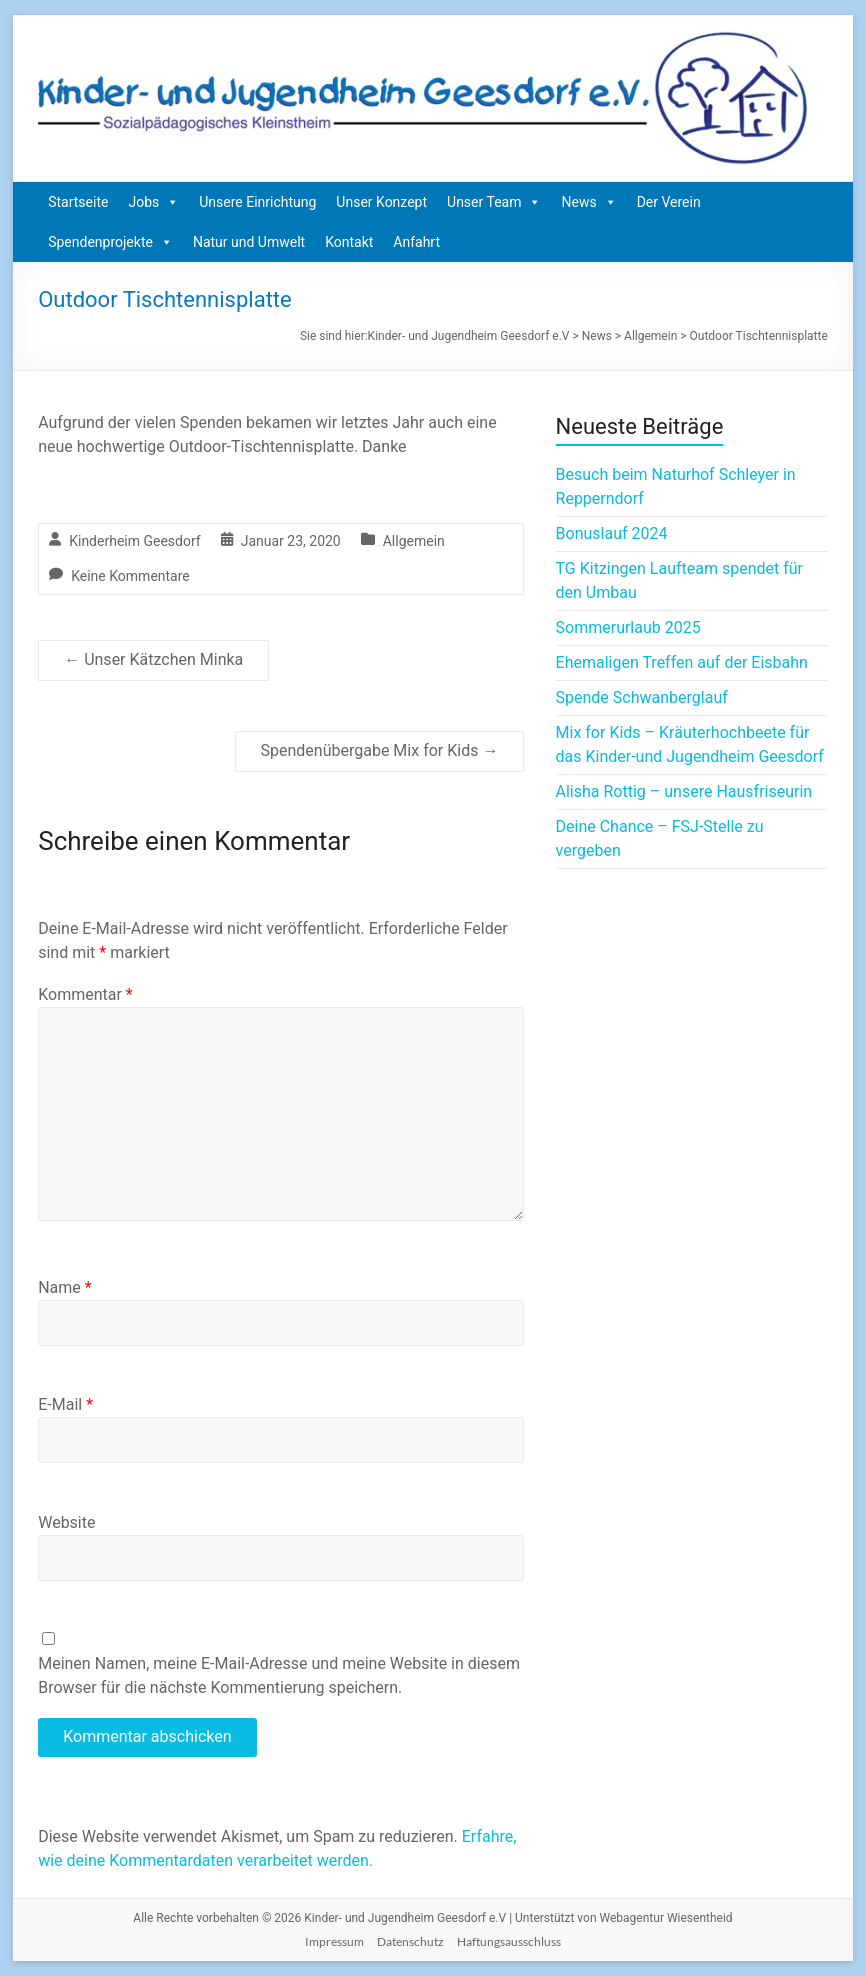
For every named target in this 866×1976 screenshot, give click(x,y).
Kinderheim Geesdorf (134, 541)
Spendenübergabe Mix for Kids (380, 750)
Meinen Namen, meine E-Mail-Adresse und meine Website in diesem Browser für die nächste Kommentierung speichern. (279, 1675)
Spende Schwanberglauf (642, 697)
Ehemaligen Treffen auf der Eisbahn (682, 662)
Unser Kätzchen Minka (153, 659)
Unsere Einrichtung (257, 202)
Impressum (334, 1941)
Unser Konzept (381, 202)
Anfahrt (416, 242)
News (588, 202)
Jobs (153, 202)
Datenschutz (410, 1941)
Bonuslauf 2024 (612, 533)
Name (65, 1287)
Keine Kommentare (130, 576)
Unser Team (494, 202)
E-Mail (65, 1404)
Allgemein (414, 541)
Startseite (78, 202)
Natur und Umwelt (249, 242)
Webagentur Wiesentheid (666, 1918)
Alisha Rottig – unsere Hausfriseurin (684, 791)
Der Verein (669, 202)
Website (66, 1522)
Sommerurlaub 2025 (628, 627)
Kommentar (85, 994)
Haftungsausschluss (509, 1941)
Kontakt (349, 242)
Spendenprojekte (110, 242)
